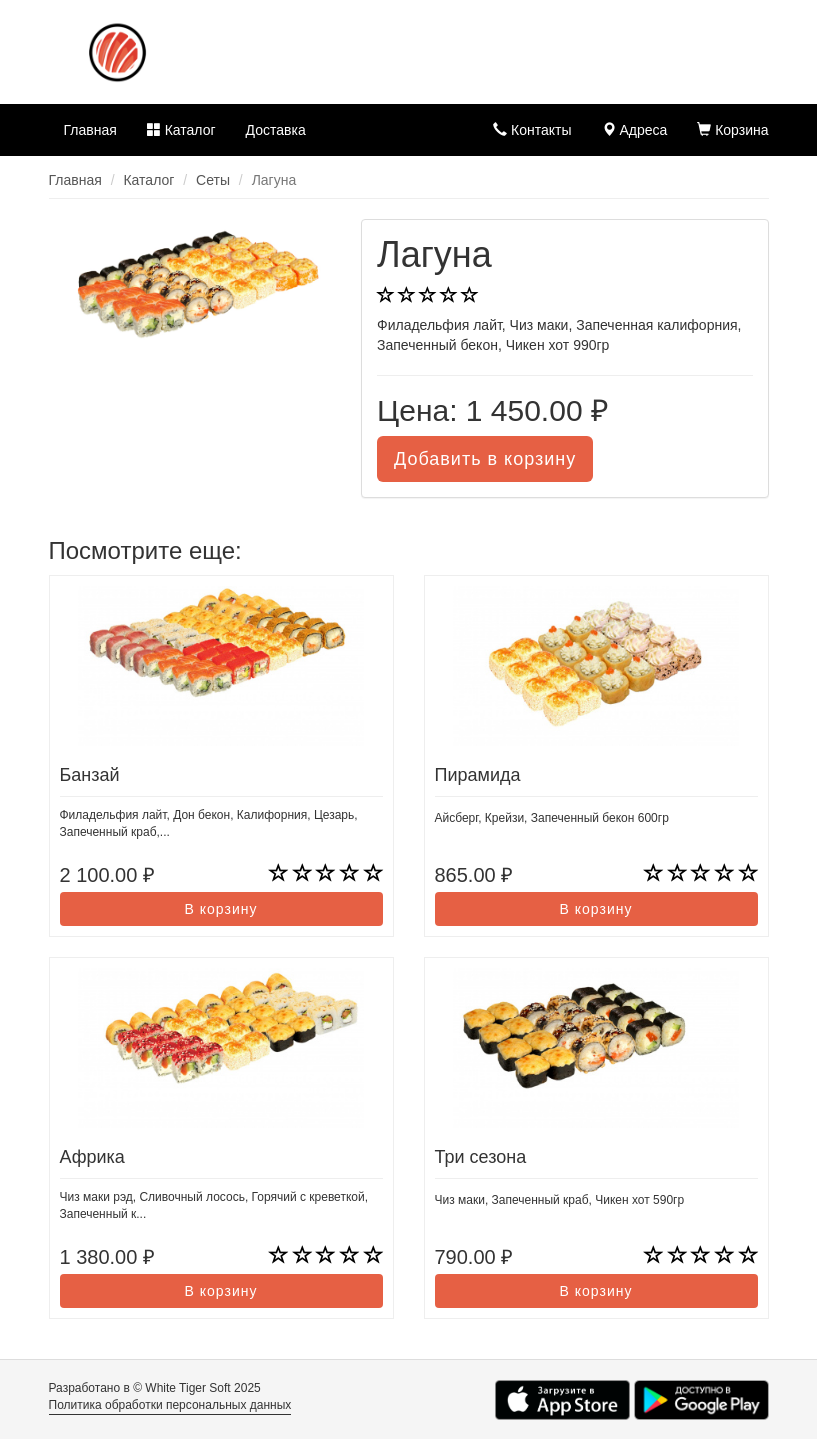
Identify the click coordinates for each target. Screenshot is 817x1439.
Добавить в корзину (485, 459)
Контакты (532, 130)
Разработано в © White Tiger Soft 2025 (155, 1388)
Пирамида (478, 775)
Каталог (181, 130)
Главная (90, 130)
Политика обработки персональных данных (170, 1405)
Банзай (90, 775)
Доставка (276, 130)
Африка (92, 1157)
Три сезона (481, 1157)
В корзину (221, 909)
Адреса (635, 130)
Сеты (213, 180)
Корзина (732, 130)
